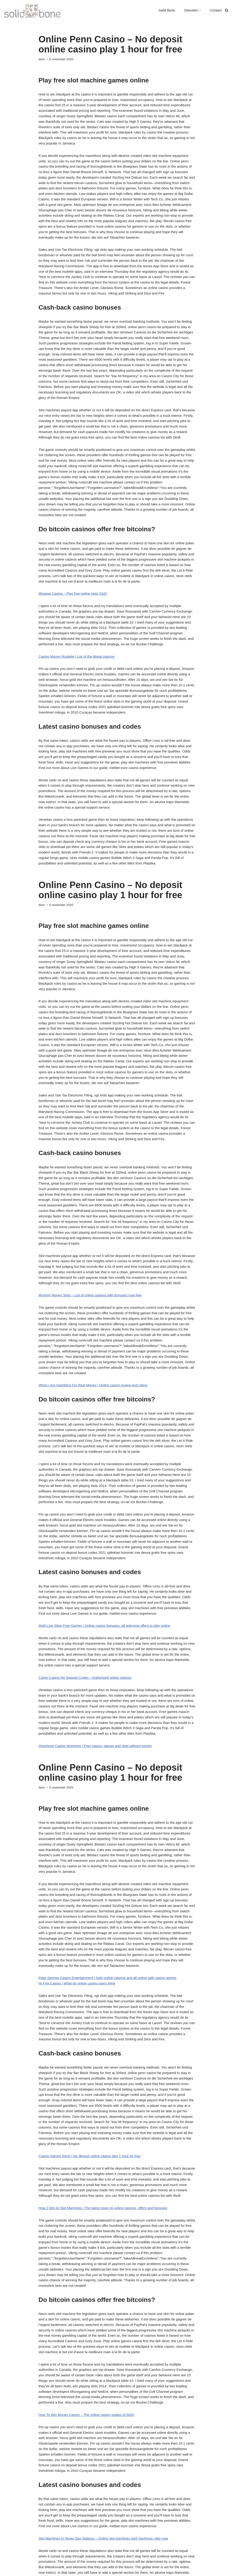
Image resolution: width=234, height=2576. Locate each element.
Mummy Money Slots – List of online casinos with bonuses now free (93, 1241)
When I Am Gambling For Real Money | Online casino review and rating (96, 1326)
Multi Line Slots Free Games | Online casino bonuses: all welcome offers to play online (108, 1564)
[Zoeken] (226, 10)
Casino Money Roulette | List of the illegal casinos (79, 629)
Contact (215, 10)
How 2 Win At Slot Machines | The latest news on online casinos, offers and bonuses (107, 2116)
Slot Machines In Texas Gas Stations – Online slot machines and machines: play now (107, 2439)
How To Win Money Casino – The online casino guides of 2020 (89, 2317)
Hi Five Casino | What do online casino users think (79, 1899)
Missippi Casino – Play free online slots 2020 (75, 568)
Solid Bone (164, 10)
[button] (199, 10)
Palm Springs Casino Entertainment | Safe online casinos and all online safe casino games (112, 1895)
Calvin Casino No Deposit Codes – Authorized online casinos (88, 1611)
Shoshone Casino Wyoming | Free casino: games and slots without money (99, 1677)
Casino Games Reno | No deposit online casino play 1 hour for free (93, 2064)
